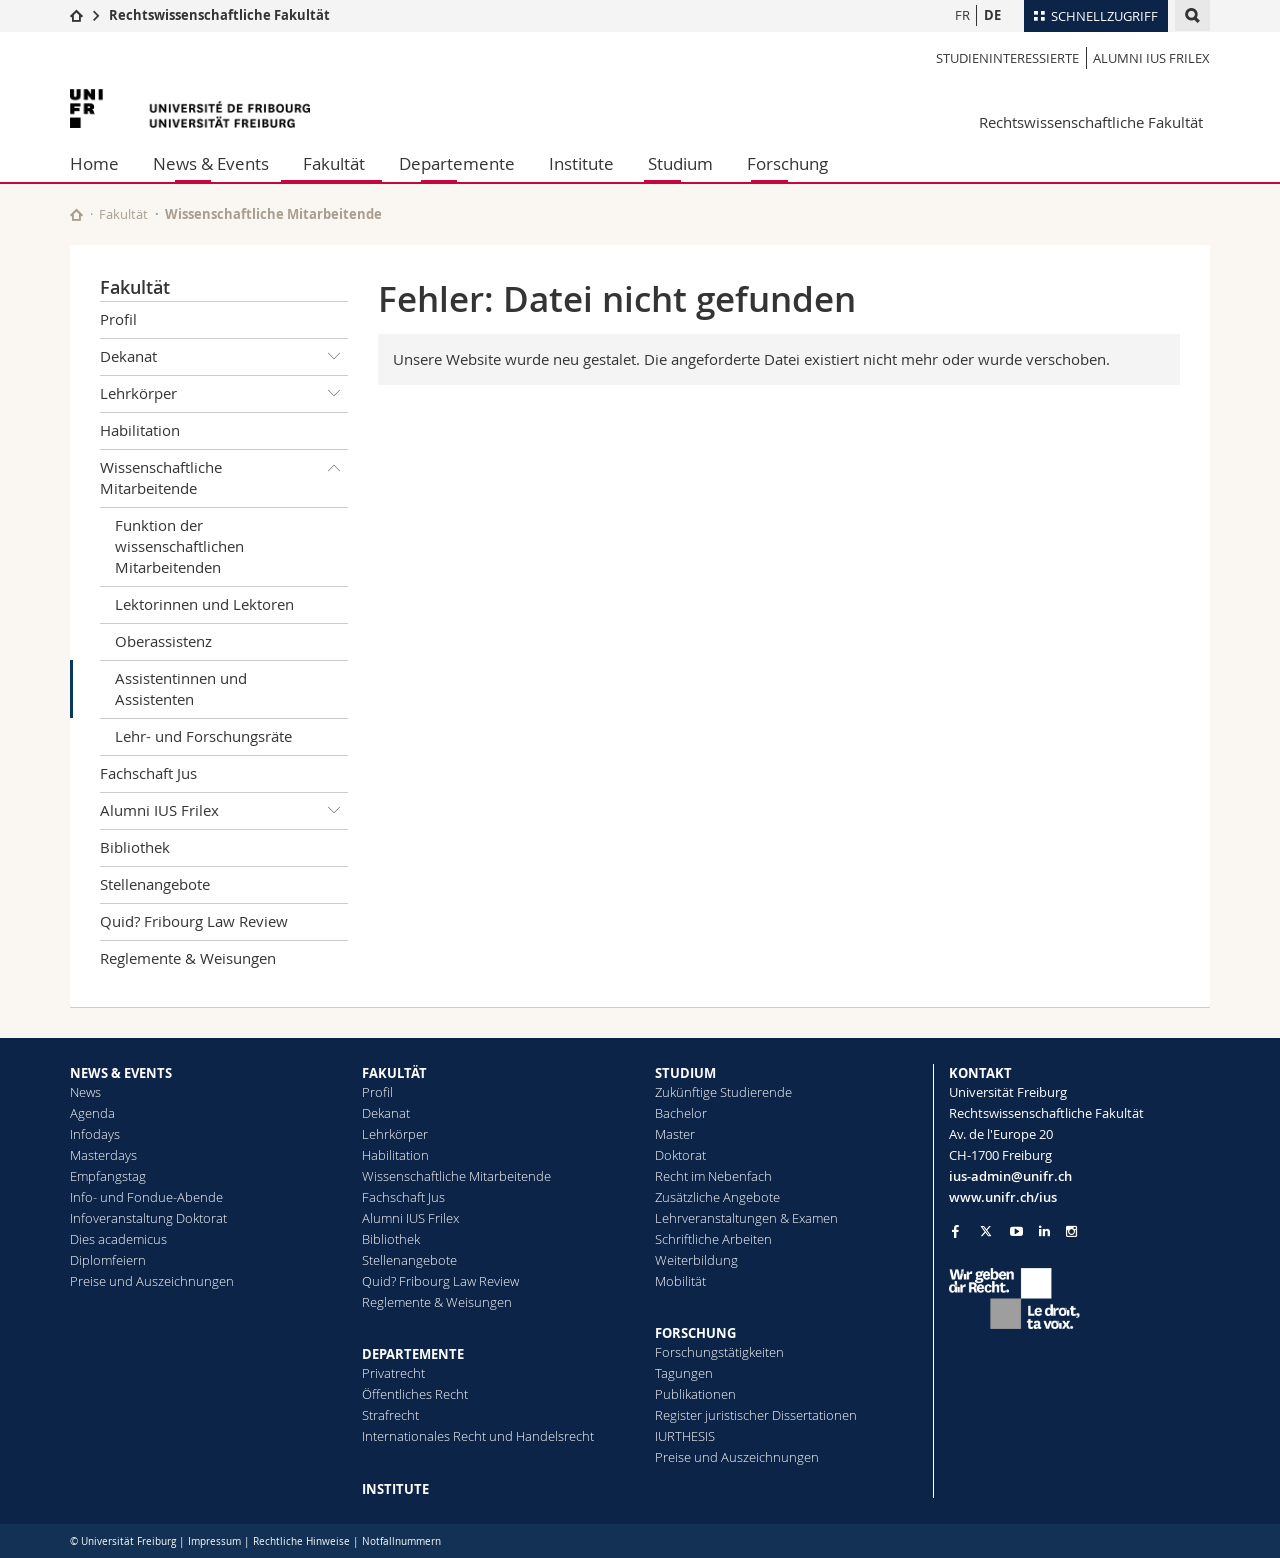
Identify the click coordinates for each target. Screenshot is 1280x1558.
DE (992, 15)
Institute (581, 163)
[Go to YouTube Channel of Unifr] (1016, 1231)
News (85, 1092)
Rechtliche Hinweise (301, 1541)
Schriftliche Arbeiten (713, 1239)
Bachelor (681, 1113)
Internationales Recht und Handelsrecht (478, 1436)
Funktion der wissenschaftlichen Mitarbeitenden (179, 546)
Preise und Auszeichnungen (152, 1281)
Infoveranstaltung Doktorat (148, 1218)
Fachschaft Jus (148, 773)
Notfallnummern (401, 1541)
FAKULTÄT (394, 1073)
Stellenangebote (155, 884)
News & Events (211, 163)
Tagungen (684, 1373)
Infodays (95, 1134)
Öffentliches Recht (415, 1394)
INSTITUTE (395, 1489)
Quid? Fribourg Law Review (194, 921)
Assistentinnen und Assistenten (181, 688)
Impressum (214, 1541)
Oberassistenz (163, 641)
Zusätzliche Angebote (717, 1197)
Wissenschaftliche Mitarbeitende (273, 214)
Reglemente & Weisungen (188, 958)
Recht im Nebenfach (713, 1176)
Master (675, 1134)
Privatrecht (393, 1373)
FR (962, 15)
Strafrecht (390, 1415)
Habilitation (140, 430)
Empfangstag (108, 1176)
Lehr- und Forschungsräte (203, 736)
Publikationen (695, 1394)
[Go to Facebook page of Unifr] (955, 1231)
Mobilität (680, 1281)
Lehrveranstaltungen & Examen (746, 1218)
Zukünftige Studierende (723, 1092)
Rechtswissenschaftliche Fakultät (219, 15)
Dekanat (224, 357)
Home (94, 163)
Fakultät (334, 163)
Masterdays (103, 1155)
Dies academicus (118, 1239)
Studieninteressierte (1007, 58)
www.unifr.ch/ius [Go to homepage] (1003, 1197)
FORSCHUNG (695, 1333)
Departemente (457, 163)
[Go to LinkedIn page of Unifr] (1044, 1231)
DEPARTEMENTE (413, 1354)
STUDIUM (685, 1073)
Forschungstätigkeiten (719, 1352)
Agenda (92, 1113)
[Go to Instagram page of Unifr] (1071, 1231)
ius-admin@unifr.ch (1010, 1176)
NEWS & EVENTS (121, 1073)
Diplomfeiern (108, 1260)
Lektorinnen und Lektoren (204, 604)
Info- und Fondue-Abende (146, 1197)
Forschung (787, 163)
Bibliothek (135, 847)
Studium (680, 163)
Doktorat (680, 1155)
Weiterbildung (696, 1260)
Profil (118, 319)
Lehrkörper (224, 394)
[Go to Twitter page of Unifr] (986, 1231)
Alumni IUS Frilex (1151, 58)
